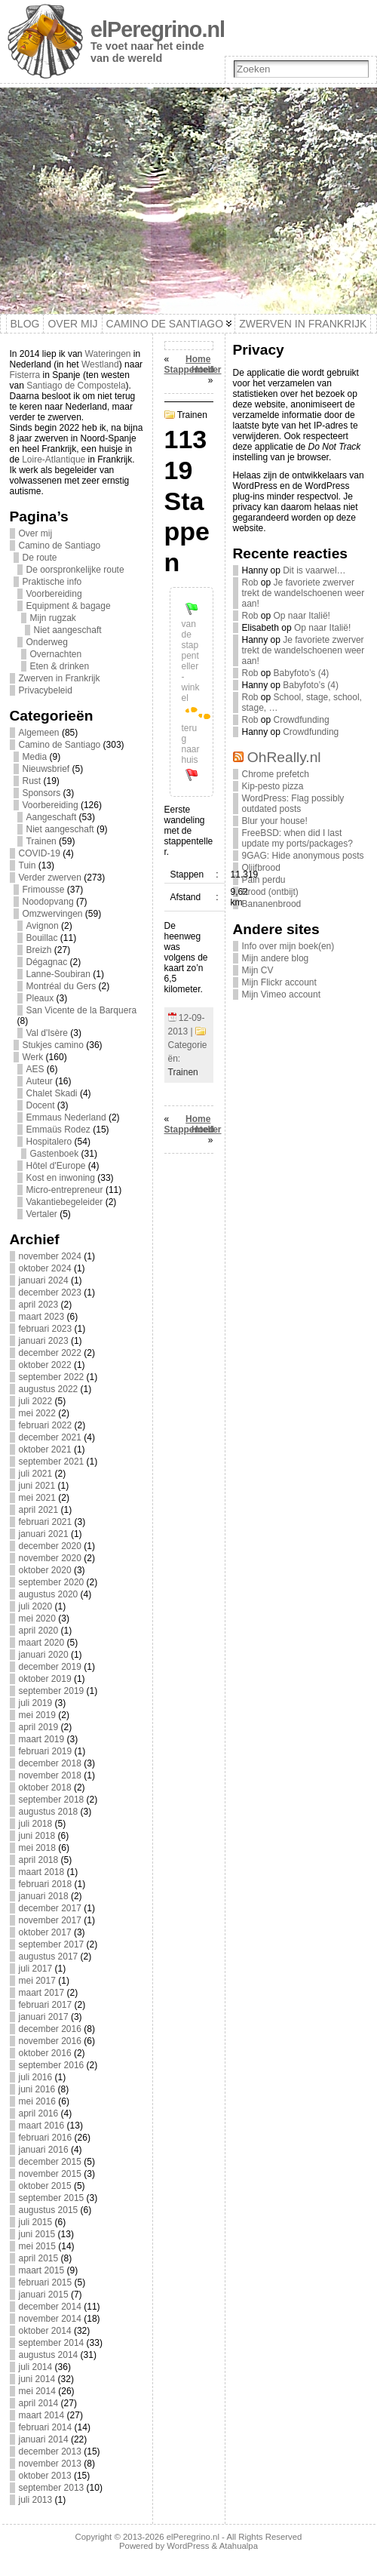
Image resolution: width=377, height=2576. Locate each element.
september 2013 (51, 2487)
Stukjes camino (53, 1045)
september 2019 (51, 1691)
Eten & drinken (60, 666)
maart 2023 (42, 1316)
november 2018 (50, 1775)
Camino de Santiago (60, 545)
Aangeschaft (51, 817)
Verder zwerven (50, 877)
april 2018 (39, 1860)
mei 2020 (37, 1618)
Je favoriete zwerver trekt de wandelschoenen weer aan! (303, 593)
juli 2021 (36, 1473)
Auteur (39, 1081)
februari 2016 (45, 2137)
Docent (40, 1105)
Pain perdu (264, 880)
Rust (32, 781)
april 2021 (39, 1510)
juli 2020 (36, 1606)
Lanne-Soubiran (58, 974)
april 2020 (39, 1630)
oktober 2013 (45, 2475)
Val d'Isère (47, 1033)
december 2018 (50, 1763)
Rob (250, 582)
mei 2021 (37, 1497)
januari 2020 (44, 1654)
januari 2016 (44, 2149)
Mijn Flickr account (279, 982)
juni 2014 (37, 2379)
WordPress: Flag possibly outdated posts (293, 803)
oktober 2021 (45, 1449)
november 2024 (50, 1256)
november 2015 (50, 2174)
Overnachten (56, 654)
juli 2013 (36, 2500)
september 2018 (51, 1799)
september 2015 (51, 2198)
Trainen (41, 841)
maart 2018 (42, 1872)
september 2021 (51, 1461)
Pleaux (40, 998)
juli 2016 (36, 2077)
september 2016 (51, 2065)
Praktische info (52, 581)
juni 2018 (37, 1836)
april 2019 (39, 1727)
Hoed (203, 369)
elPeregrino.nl (157, 29)
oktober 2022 (45, 1365)
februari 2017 (45, 2005)
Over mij (36, 533)
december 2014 (50, 2306)
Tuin (27, 865)
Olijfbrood (261, 867)
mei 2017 (37, 1980)
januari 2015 (44, 2294)
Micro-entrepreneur (64, 1190)
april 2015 (39, 2258)
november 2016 (50, 2041)
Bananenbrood (272, 904)
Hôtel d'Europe (56, 1165)
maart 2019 (42, 1739)
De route (40, 557)
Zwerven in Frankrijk (59, 678)
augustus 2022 (48, 1389)
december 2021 (50, 1437)
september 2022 (51, 1377)
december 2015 (50, 2161)
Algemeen (39, 732)
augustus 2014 (48, 2355)
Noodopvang (48, 901)
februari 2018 (45, 1884)
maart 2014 (42, 2415)
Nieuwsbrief (46, 769)
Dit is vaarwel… (314, 570)
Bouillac (42, 938)
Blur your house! (275, 821)
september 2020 (51, 1582)
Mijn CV (258, 970)
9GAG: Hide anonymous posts (303, 855)
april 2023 (39, 1304)
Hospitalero (49, 1141)
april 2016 (39, 2113)
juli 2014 (36, 2367)
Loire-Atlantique (53, 459)
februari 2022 (45, 1425)
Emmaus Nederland (66, 1117)
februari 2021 (45, 1522)
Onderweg (47, 642)
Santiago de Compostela (75, 385)
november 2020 (50, 1558)
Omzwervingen (53, 913)
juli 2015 (36, 2222)
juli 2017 (36, 1968)
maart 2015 (42, 2270)
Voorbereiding (54, 594)
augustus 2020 (48, 1594)
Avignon (42, 926)
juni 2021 (37, 1485)
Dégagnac (47, 962)
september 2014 (51, 2343)
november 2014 (50, 2318)
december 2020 (50, 1546)
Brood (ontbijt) (270, 892)
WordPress (188, 2545)
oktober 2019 (45, 1679)
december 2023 (50, 1292)
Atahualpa (238, 2545)
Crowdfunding (301, 720)
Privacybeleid (45, 690)
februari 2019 (45, 1751)
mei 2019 (37, 1715)
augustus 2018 (48, 1811)
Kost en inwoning (60, 1178)
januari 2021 (44, 1534)
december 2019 (50, 1666)
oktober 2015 (45, 2186)
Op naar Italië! (302, 615)
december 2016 (50, 2029)
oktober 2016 (45, 2053)
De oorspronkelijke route (75, 569)
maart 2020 (42, 1642)
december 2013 (50, 2451)
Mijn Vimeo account (281, 994)
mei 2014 (37, 2391)
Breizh (39, 950)
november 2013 (50, 2463)
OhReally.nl (284, 757)
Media (35, 757)
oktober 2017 (45, 1932)
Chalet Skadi (52, 1093)
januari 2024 (44, 1280)
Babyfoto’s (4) (301, 673)
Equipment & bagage (68, 606)
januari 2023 (44, 1341)
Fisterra (25, 375)
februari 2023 (45, 1328)
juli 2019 (36, 1703)
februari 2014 (45, 2427)
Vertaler (41, 1214)
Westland (100, 364)
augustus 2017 (48, 1956)
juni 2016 (37, 2089)
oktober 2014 (45, 2330)
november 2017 (50, 1920)
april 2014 (39, 2403)
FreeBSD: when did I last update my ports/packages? (297, 838)
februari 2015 (45, 2282)
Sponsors (42, 793)
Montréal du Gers (61, 986)
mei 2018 (37, 1848)
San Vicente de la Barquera (81, 1010)
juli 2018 (36, 1823)
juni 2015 (37, 2234)
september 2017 (51, 1944)
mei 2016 (37, 2101)
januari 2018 (44, 1896)
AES (35, 1069)
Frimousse (44, 889)
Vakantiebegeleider (64, 1202)
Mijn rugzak (53, 618)
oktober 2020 (45, 1570)
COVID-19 (39, 853)
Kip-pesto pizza (273, 786)
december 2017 (50, 1908)
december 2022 (50, 1353)
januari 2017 (44, 2017)
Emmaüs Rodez (58, 1129)
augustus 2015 (48, 2210)
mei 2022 (37, 1413)
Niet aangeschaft (68, 630)
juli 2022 (36, 1401)
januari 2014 (44, 2439)
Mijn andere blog (275, 958)
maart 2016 (42, 2125)
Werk (33, 1057)
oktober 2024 (45, 1268)
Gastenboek (54, 1153)
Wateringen (108, 354)
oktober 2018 (45, 1787)
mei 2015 (37, 2246)
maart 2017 (42, 1992)
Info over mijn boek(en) (288, 946)
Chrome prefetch (275, 774)
